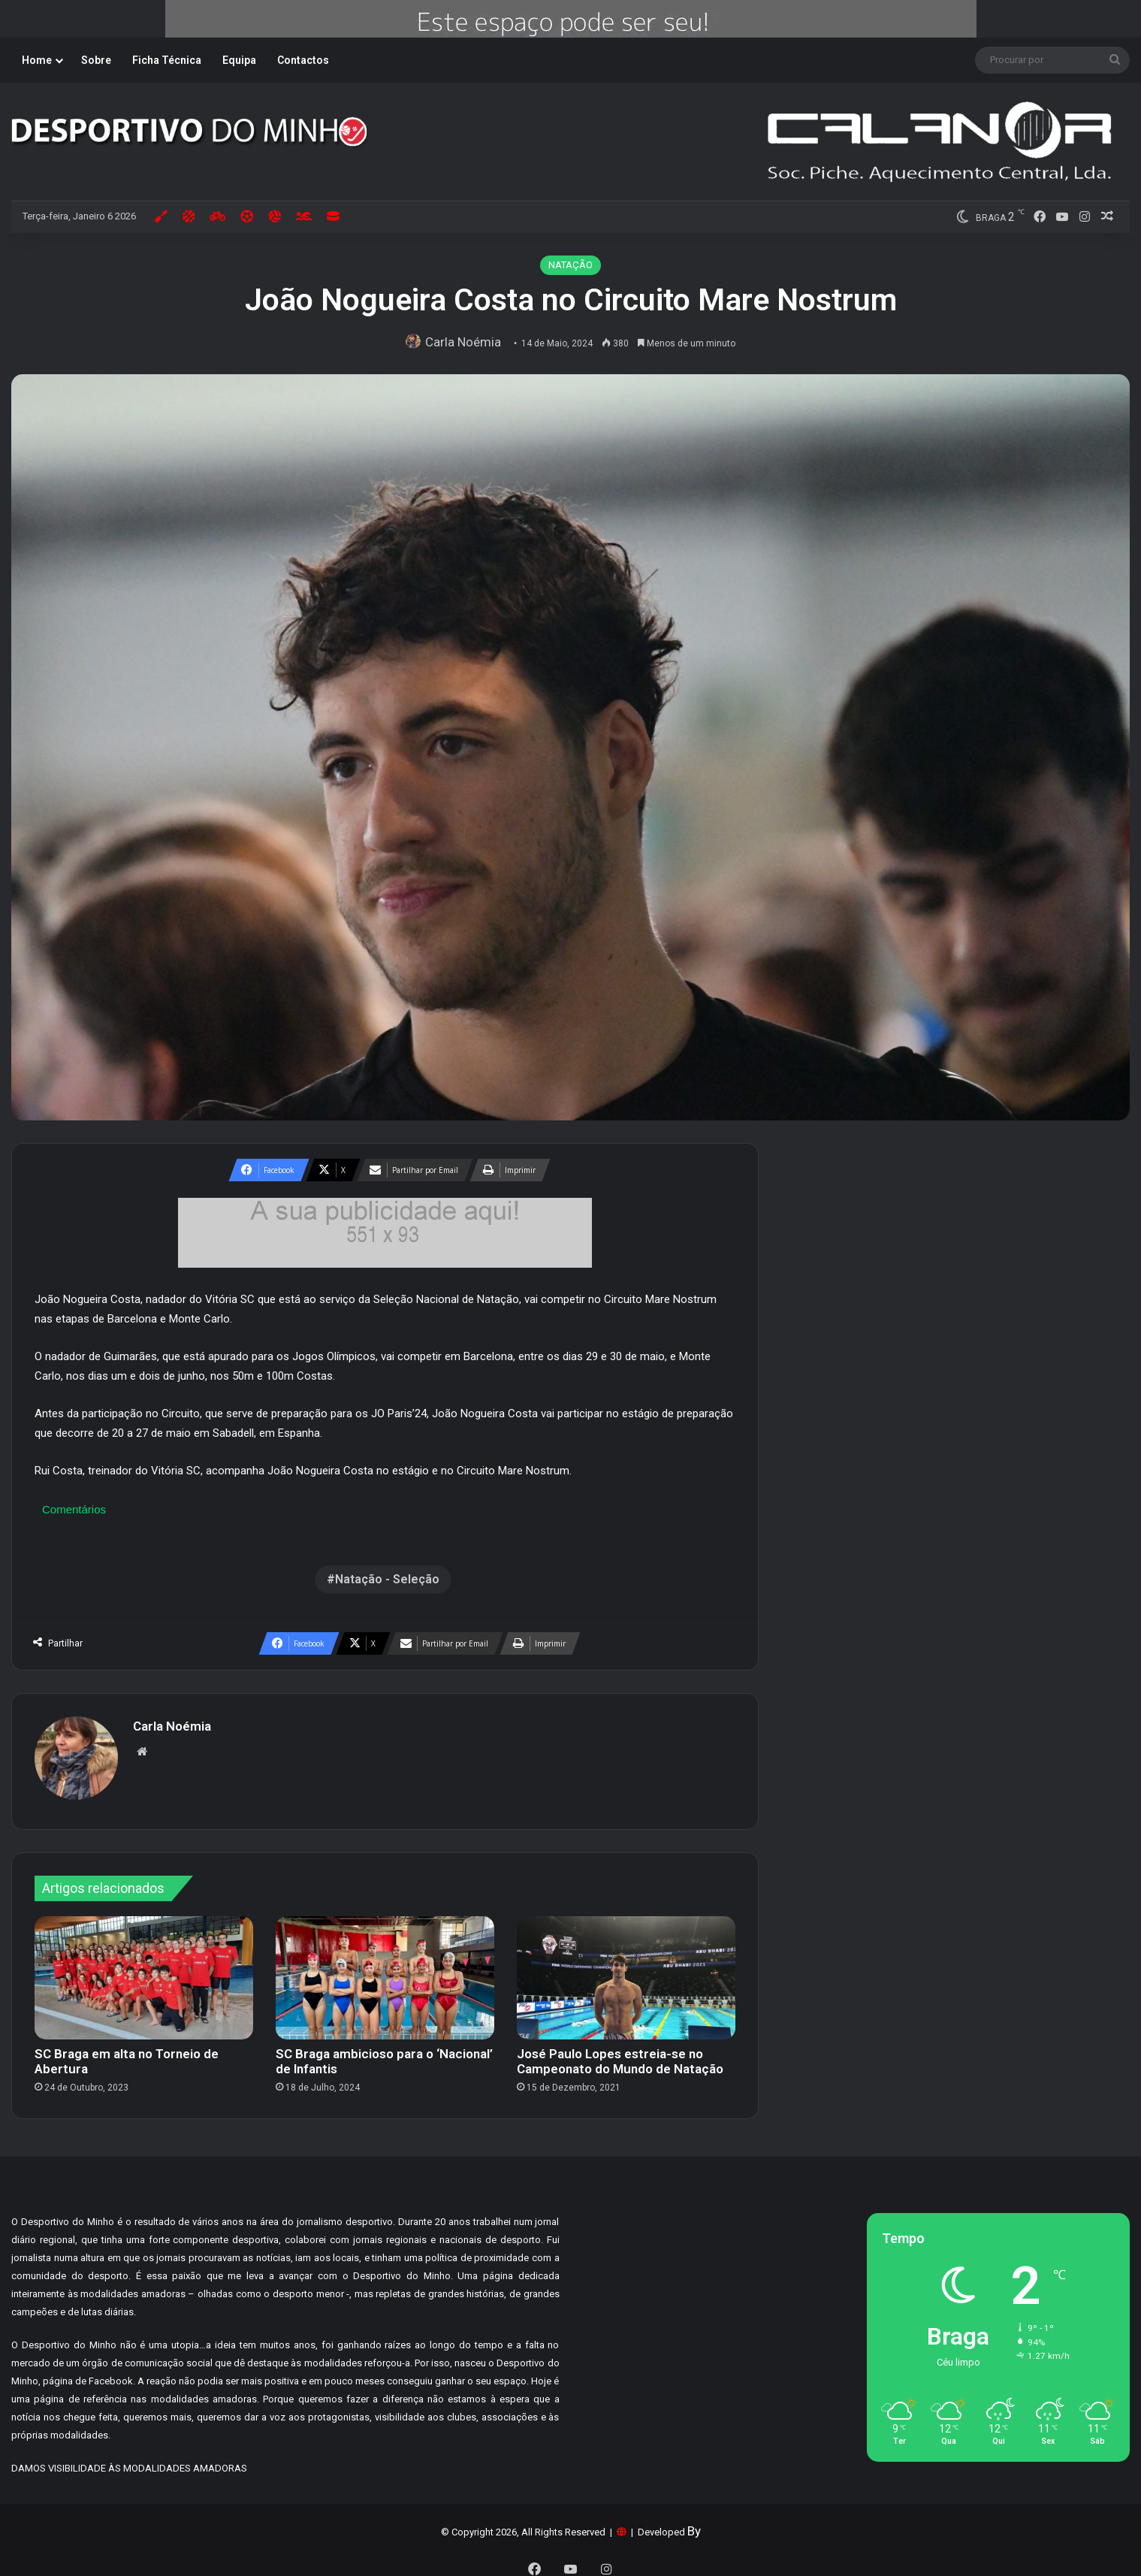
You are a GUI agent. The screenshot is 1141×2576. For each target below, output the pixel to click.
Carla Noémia (466, 341)
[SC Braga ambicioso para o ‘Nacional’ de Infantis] (385, 1970)
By (694, 2523)
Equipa (239, 60)
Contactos (303, 60)
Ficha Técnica (166, 60)
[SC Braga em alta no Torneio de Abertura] (144, 1970)
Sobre (96, 60)
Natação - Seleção (387, 1579)
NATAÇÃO (570, 265)
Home (37, 60)
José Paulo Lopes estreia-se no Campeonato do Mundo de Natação (620, 2054)
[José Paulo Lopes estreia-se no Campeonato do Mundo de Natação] (626, 1970)
